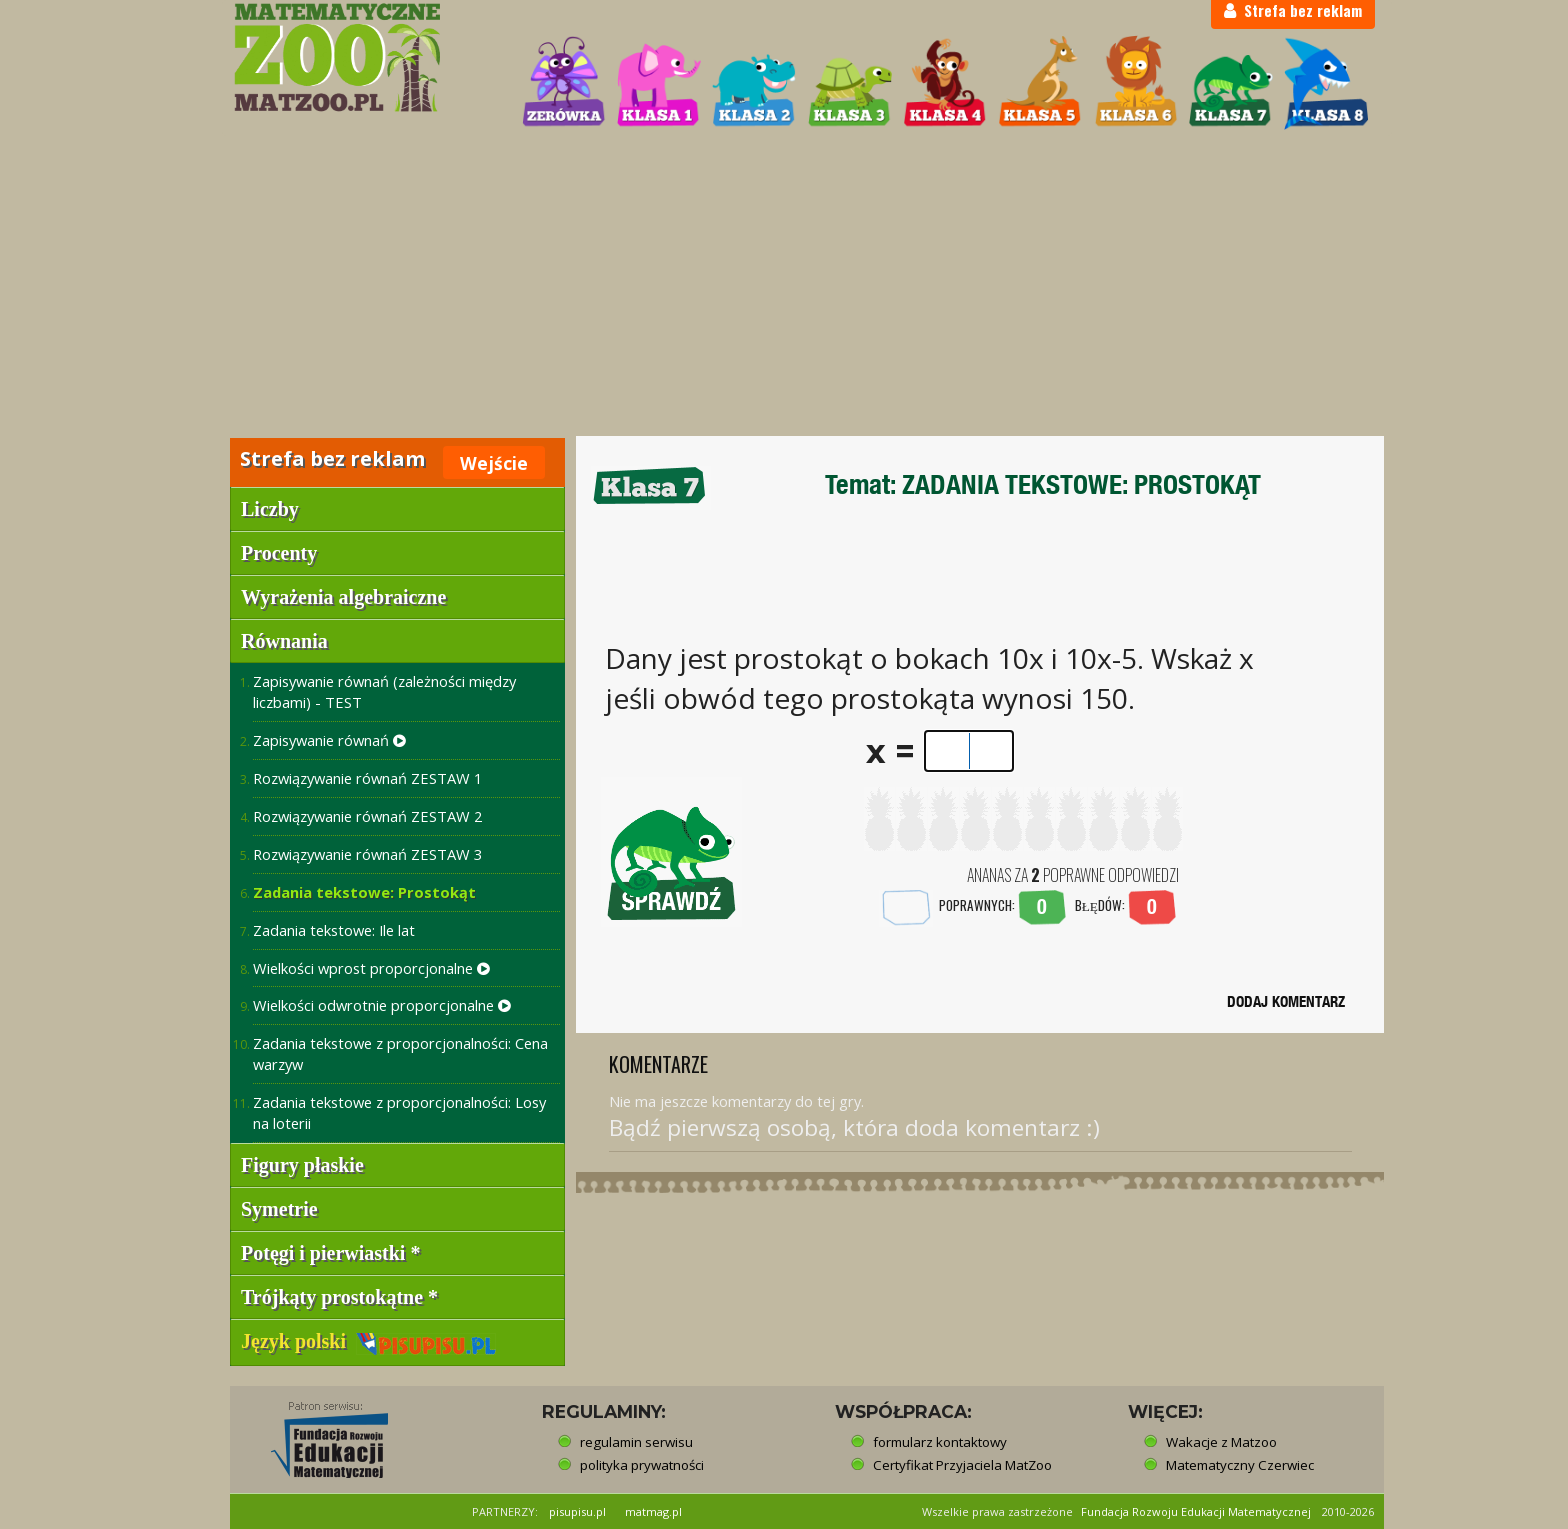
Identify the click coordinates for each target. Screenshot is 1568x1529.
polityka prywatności (642, 1465)
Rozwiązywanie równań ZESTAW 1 (367, 778)
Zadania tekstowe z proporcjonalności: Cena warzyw (400, 1053)
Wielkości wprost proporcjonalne (371, 968)
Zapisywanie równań (329, 740)
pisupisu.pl (577, 1511)
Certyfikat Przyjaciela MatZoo (962, 1465)
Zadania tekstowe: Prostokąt (364, 892)
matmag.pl (653, 1511)
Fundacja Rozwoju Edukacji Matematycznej (1196, 1511)
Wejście (494, 463)
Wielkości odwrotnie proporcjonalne (382, 1005)
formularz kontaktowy (940, 1442)
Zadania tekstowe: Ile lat (334, 930)
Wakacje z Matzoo (1221, 1442)
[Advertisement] (784, 286)
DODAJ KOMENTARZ (1286, 1001)
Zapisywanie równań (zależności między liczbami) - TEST (384, 691)
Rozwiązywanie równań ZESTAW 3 (367, 854)
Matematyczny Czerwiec (1240, 1465)
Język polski (368, 1341)
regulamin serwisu (636, 1442)
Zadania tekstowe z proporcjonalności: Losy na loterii (399, 1112)
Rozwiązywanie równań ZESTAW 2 (367, 816)
